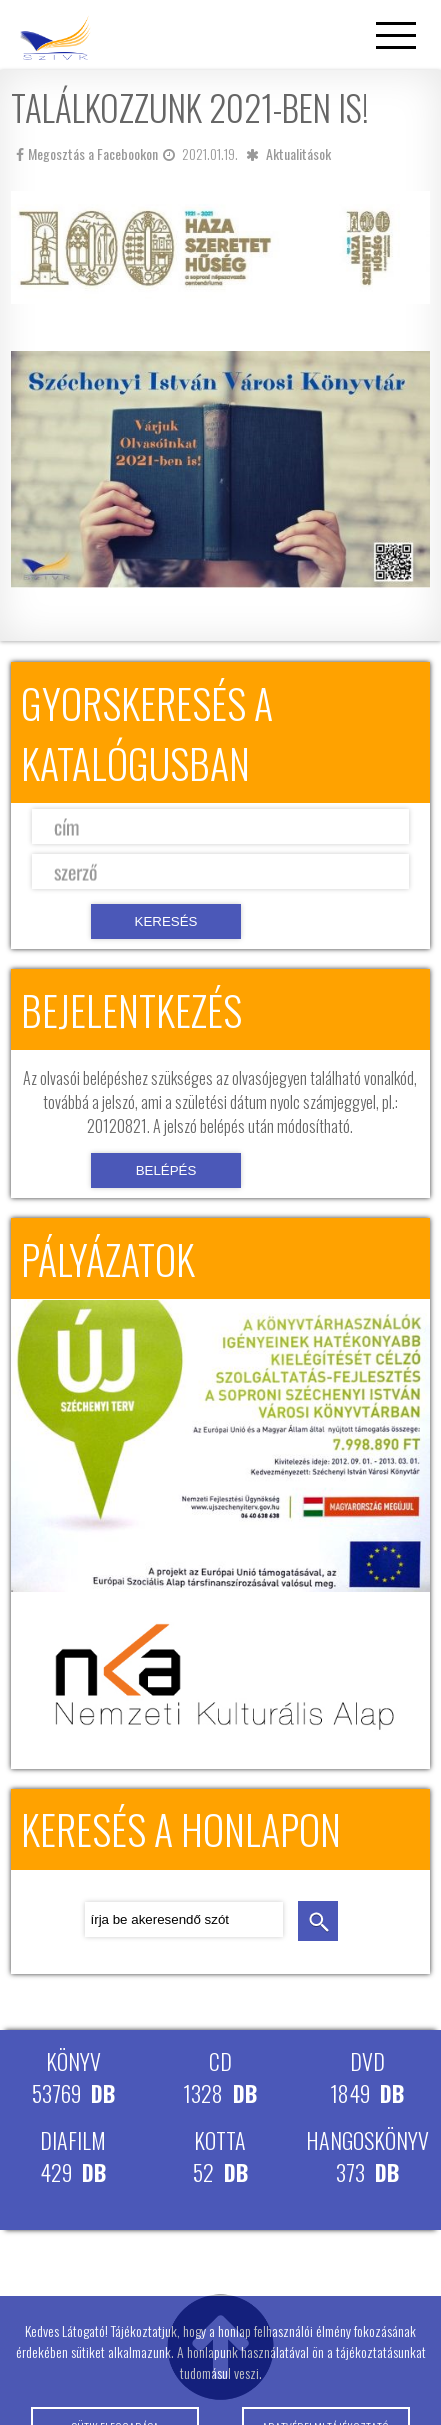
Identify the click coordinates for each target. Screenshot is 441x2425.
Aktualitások (298, 153)
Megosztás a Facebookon (87, 153)
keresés (318, 1921)
